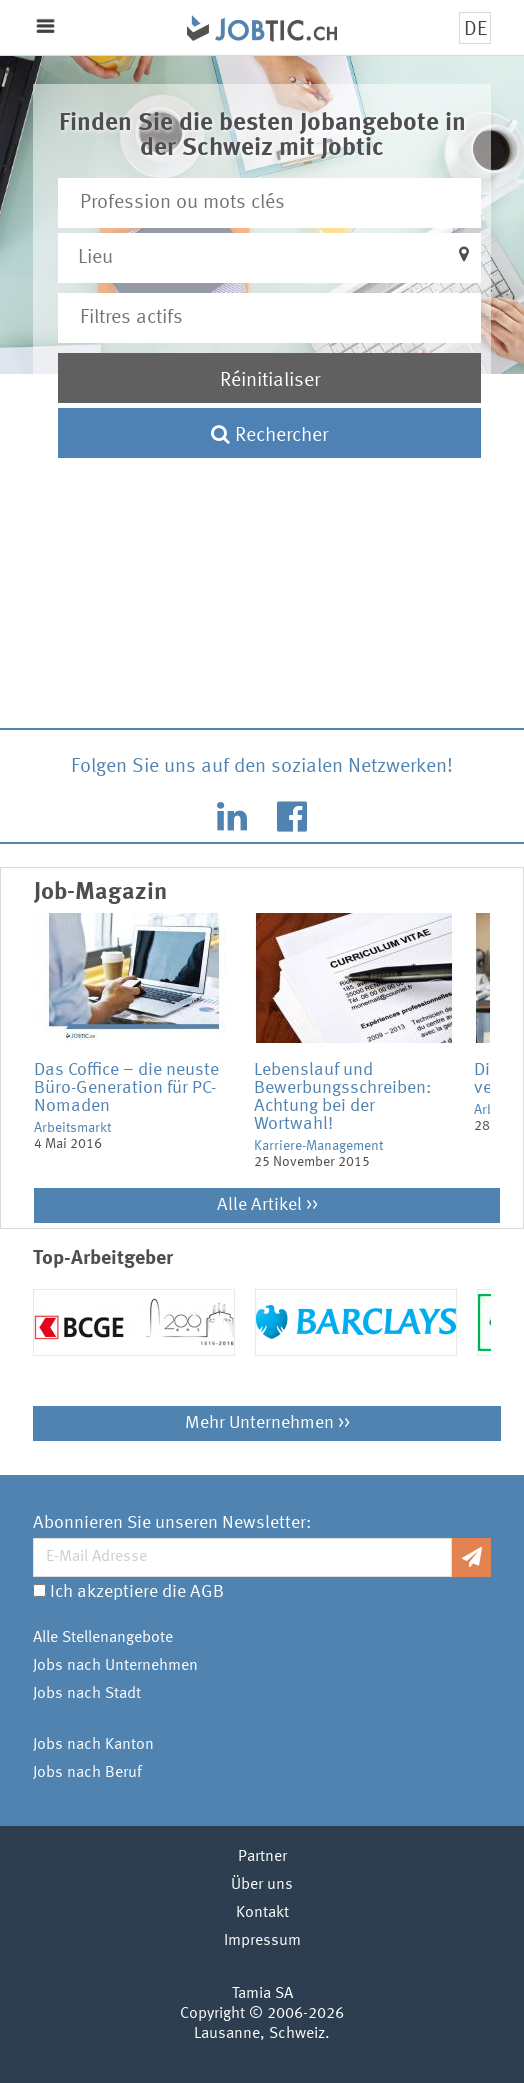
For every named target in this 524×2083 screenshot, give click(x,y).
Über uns (262, 1885)
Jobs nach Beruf (87, 1773)
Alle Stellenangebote (103, 1638)
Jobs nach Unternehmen (115, 1666)
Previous (19, 1051)
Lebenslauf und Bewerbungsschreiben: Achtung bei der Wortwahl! (342, 1097)
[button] (270, 258)
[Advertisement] (262, 555)
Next (505, 1051)
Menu (45, 26)
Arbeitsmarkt (72, 1128)
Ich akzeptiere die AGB (137, 1592)
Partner (262, 1857)
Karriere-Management (318, 1146)
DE (475, 30)
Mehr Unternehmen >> (267, 1423)
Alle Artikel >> (267, 1205)
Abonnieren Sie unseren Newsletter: (172, 1523)
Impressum (262, 1941)
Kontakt (262, 1913)
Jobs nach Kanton (93, 1745)
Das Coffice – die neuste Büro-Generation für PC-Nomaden (126, 1088)
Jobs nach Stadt (87, 1694)
